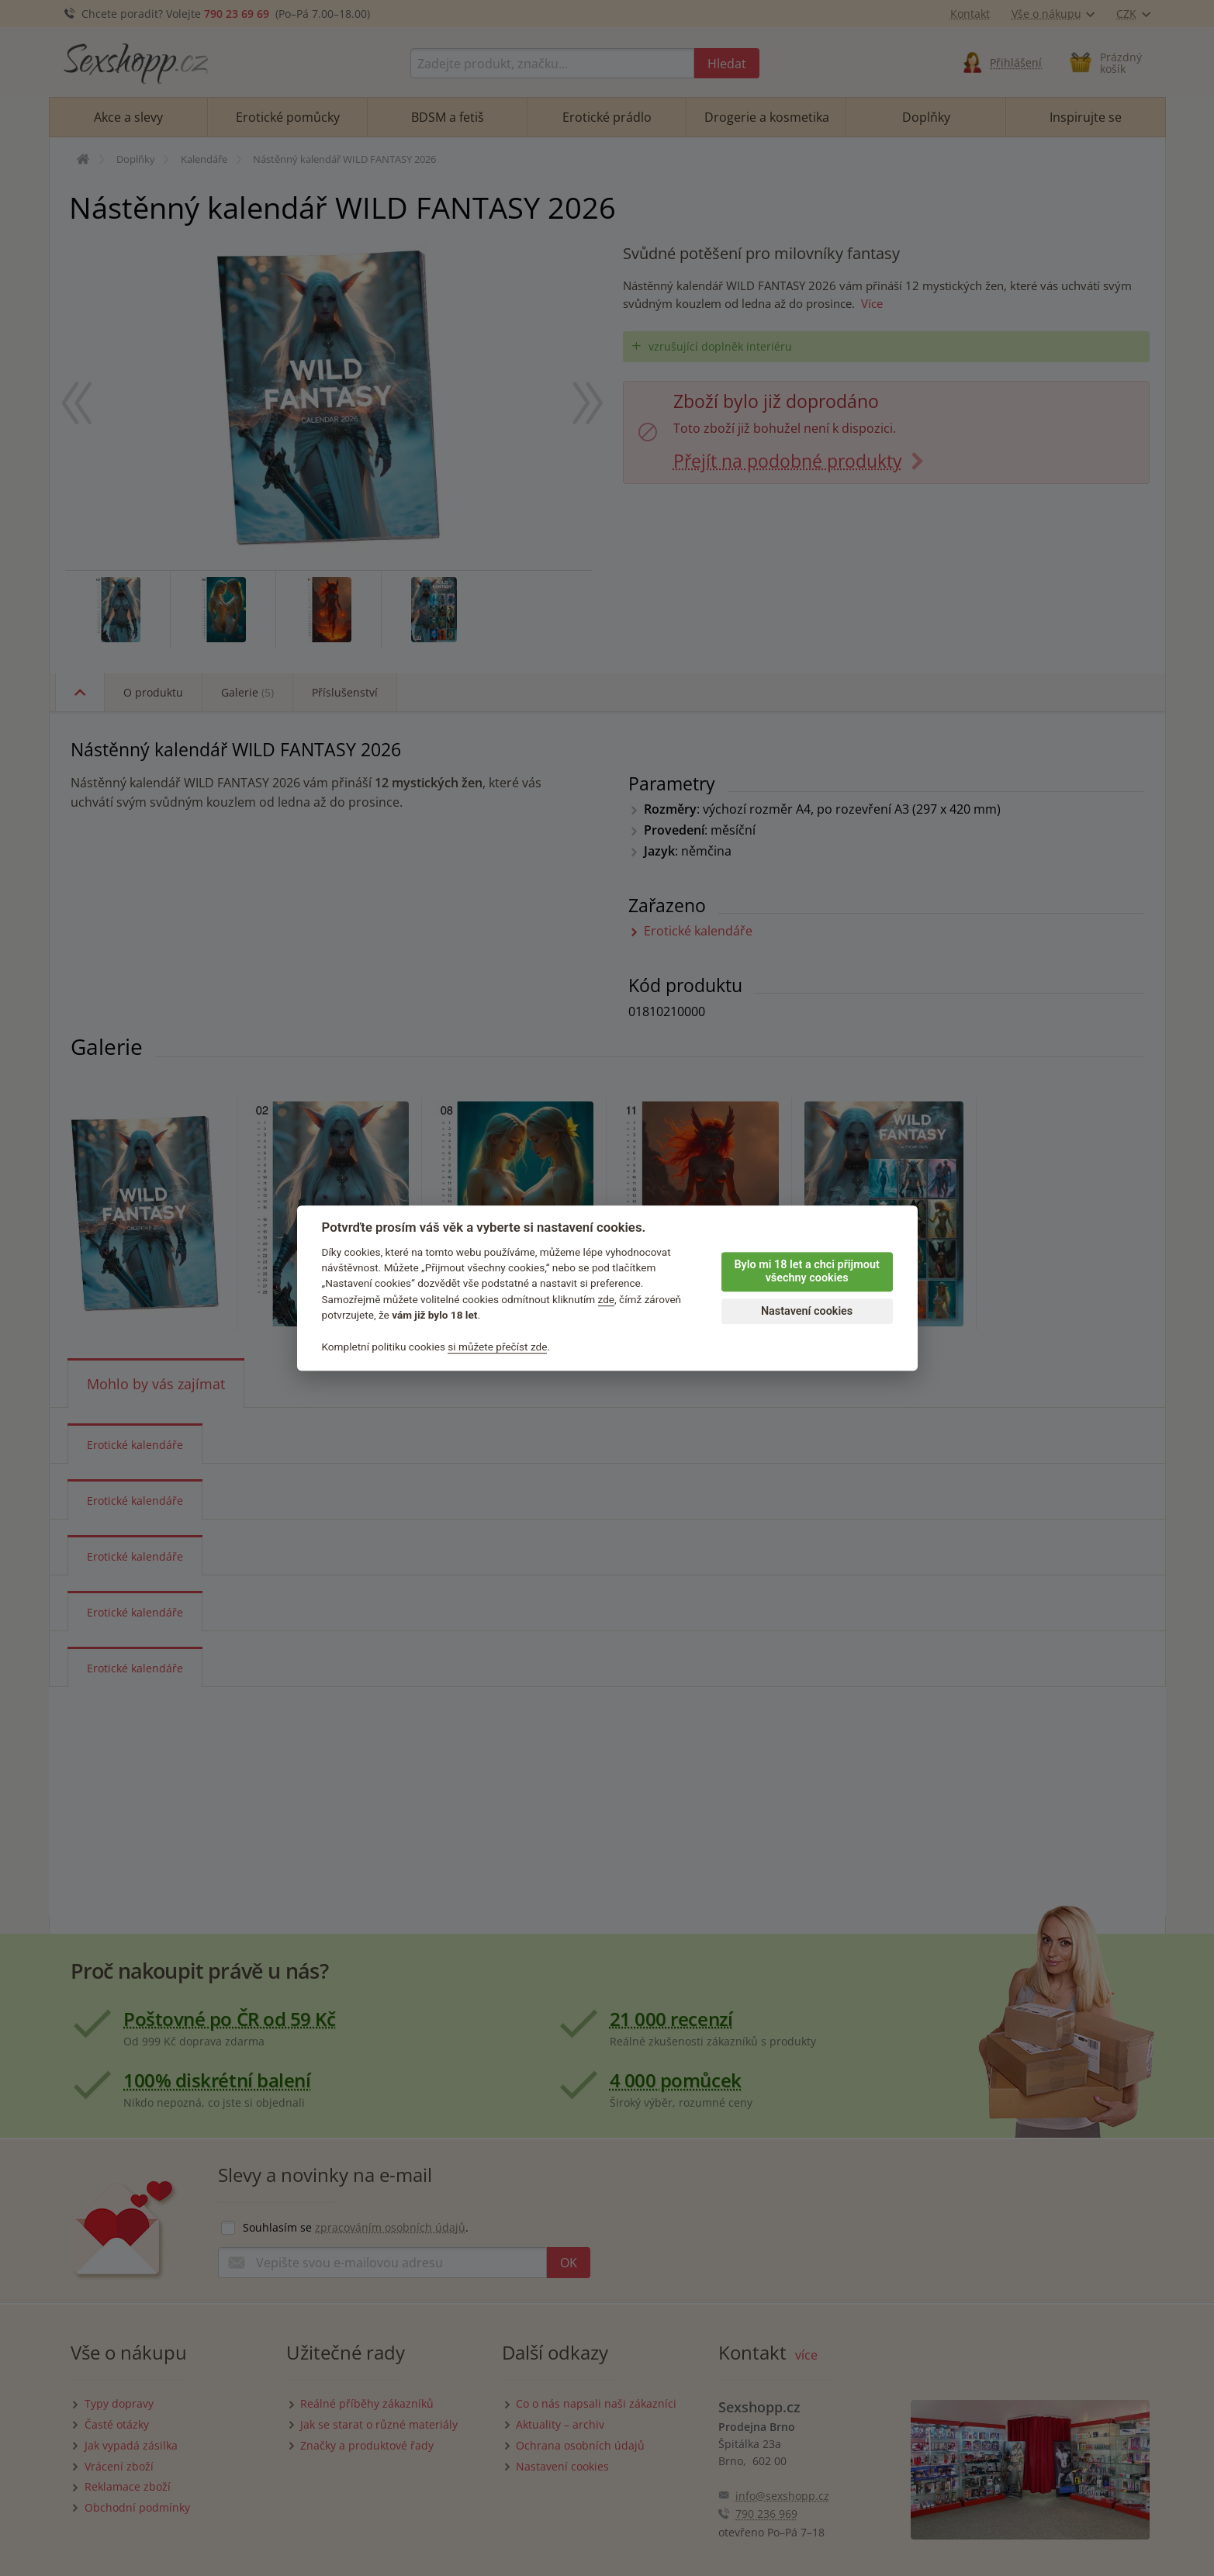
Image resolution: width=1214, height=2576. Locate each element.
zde (606, 1299)
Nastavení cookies (807, 1311)
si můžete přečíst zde (497, 1346)
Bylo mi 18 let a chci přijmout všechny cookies (806, 1271)
